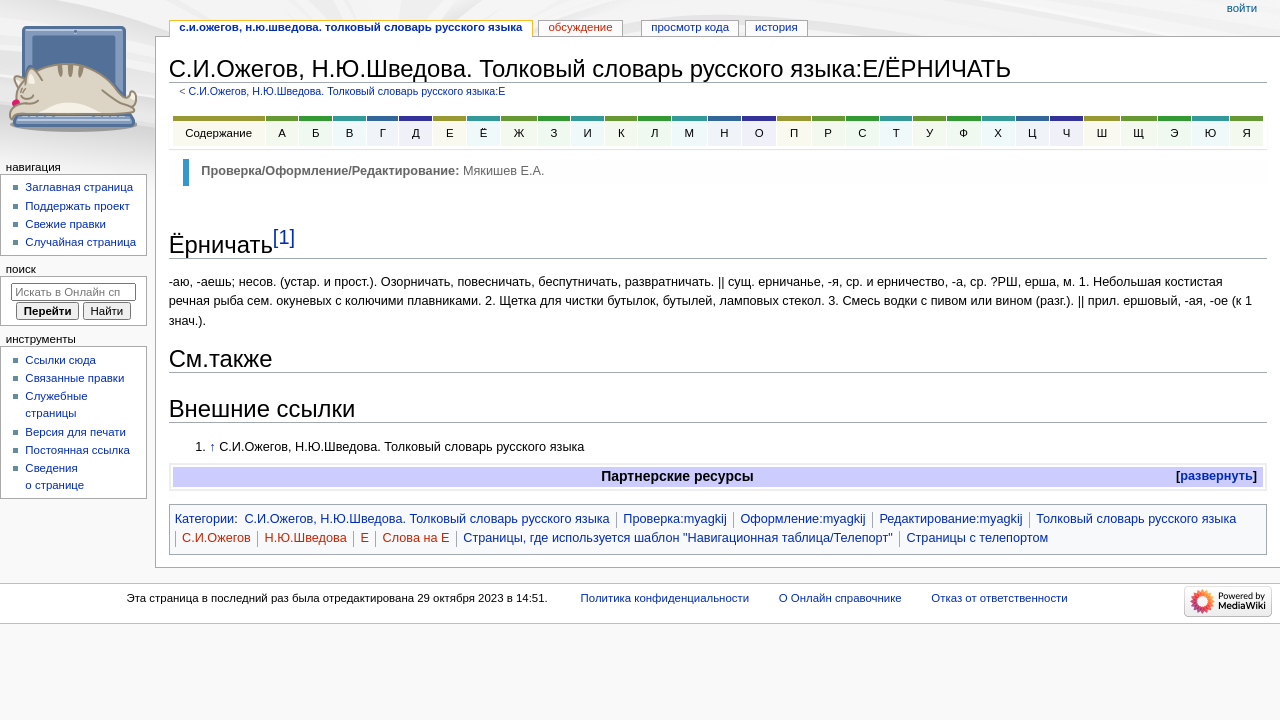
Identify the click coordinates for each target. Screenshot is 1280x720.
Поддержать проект (77, 206)
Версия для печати (75, 432)
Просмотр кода (690, 27)
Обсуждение (580, 27)
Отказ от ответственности (999, 598)
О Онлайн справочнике (840, 598)
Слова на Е (416, 538)
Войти (1242, 8)
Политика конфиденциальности (665, 598)
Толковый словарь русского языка (1136, 519)
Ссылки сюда (60, 360)
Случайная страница (80, 242)
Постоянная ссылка (77, 450)
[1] (284, 237)
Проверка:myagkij (674, 519)
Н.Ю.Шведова (306, 538)
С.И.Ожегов (216, 538)
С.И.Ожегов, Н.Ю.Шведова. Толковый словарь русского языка (426, 519)
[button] (1216, 476)
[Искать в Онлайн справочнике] (73, 292)
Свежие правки (65, 224)
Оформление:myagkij (802, 519)
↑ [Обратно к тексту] (212, 447)
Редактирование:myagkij (950, 519)
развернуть (1216, 476)
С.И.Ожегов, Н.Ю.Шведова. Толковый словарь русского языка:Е (346, 91)
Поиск (21, 269)
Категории (205, 519)
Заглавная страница (79, 187)
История (776, 27)
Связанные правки (74, 378)
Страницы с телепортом (977, 538)
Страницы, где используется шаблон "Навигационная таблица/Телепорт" (677, 538)
